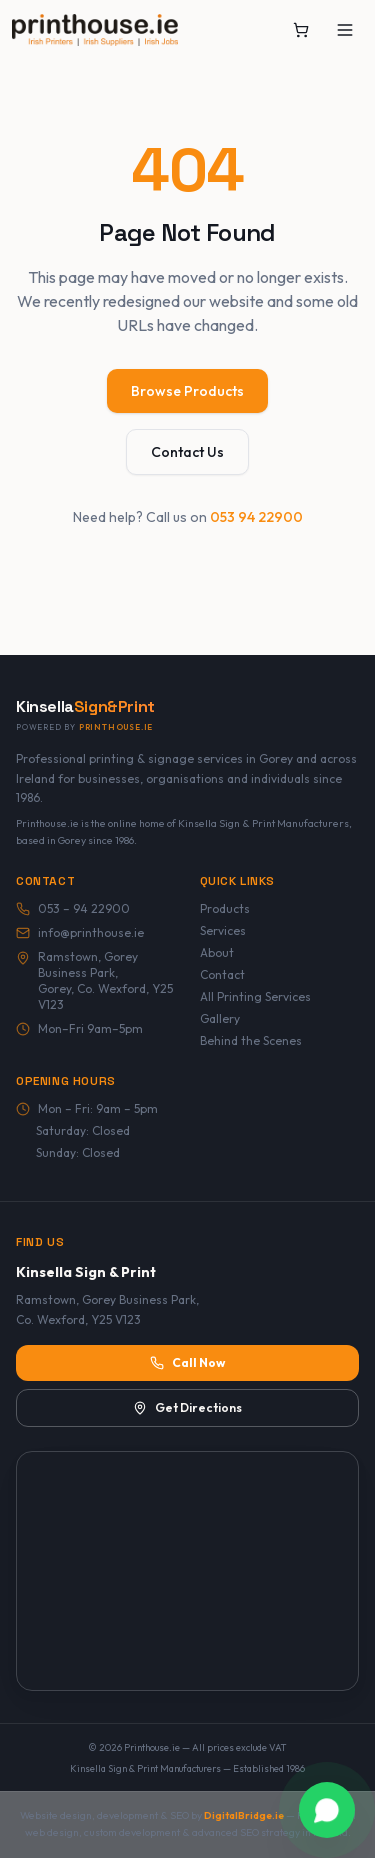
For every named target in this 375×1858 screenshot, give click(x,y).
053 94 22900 (256, 517)
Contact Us (187, 452)
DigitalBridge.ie (244, 1815)
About (217, 952)
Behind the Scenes (251, 1040)
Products (225, 908)
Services (223, 930)
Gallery (220, 1018)
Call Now (187, 1362)
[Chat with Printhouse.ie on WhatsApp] (327, 1810)
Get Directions (187, 1407)
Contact (222, 974)
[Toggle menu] (345, 30)
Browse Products (187, 391)
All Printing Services (255, 996)
